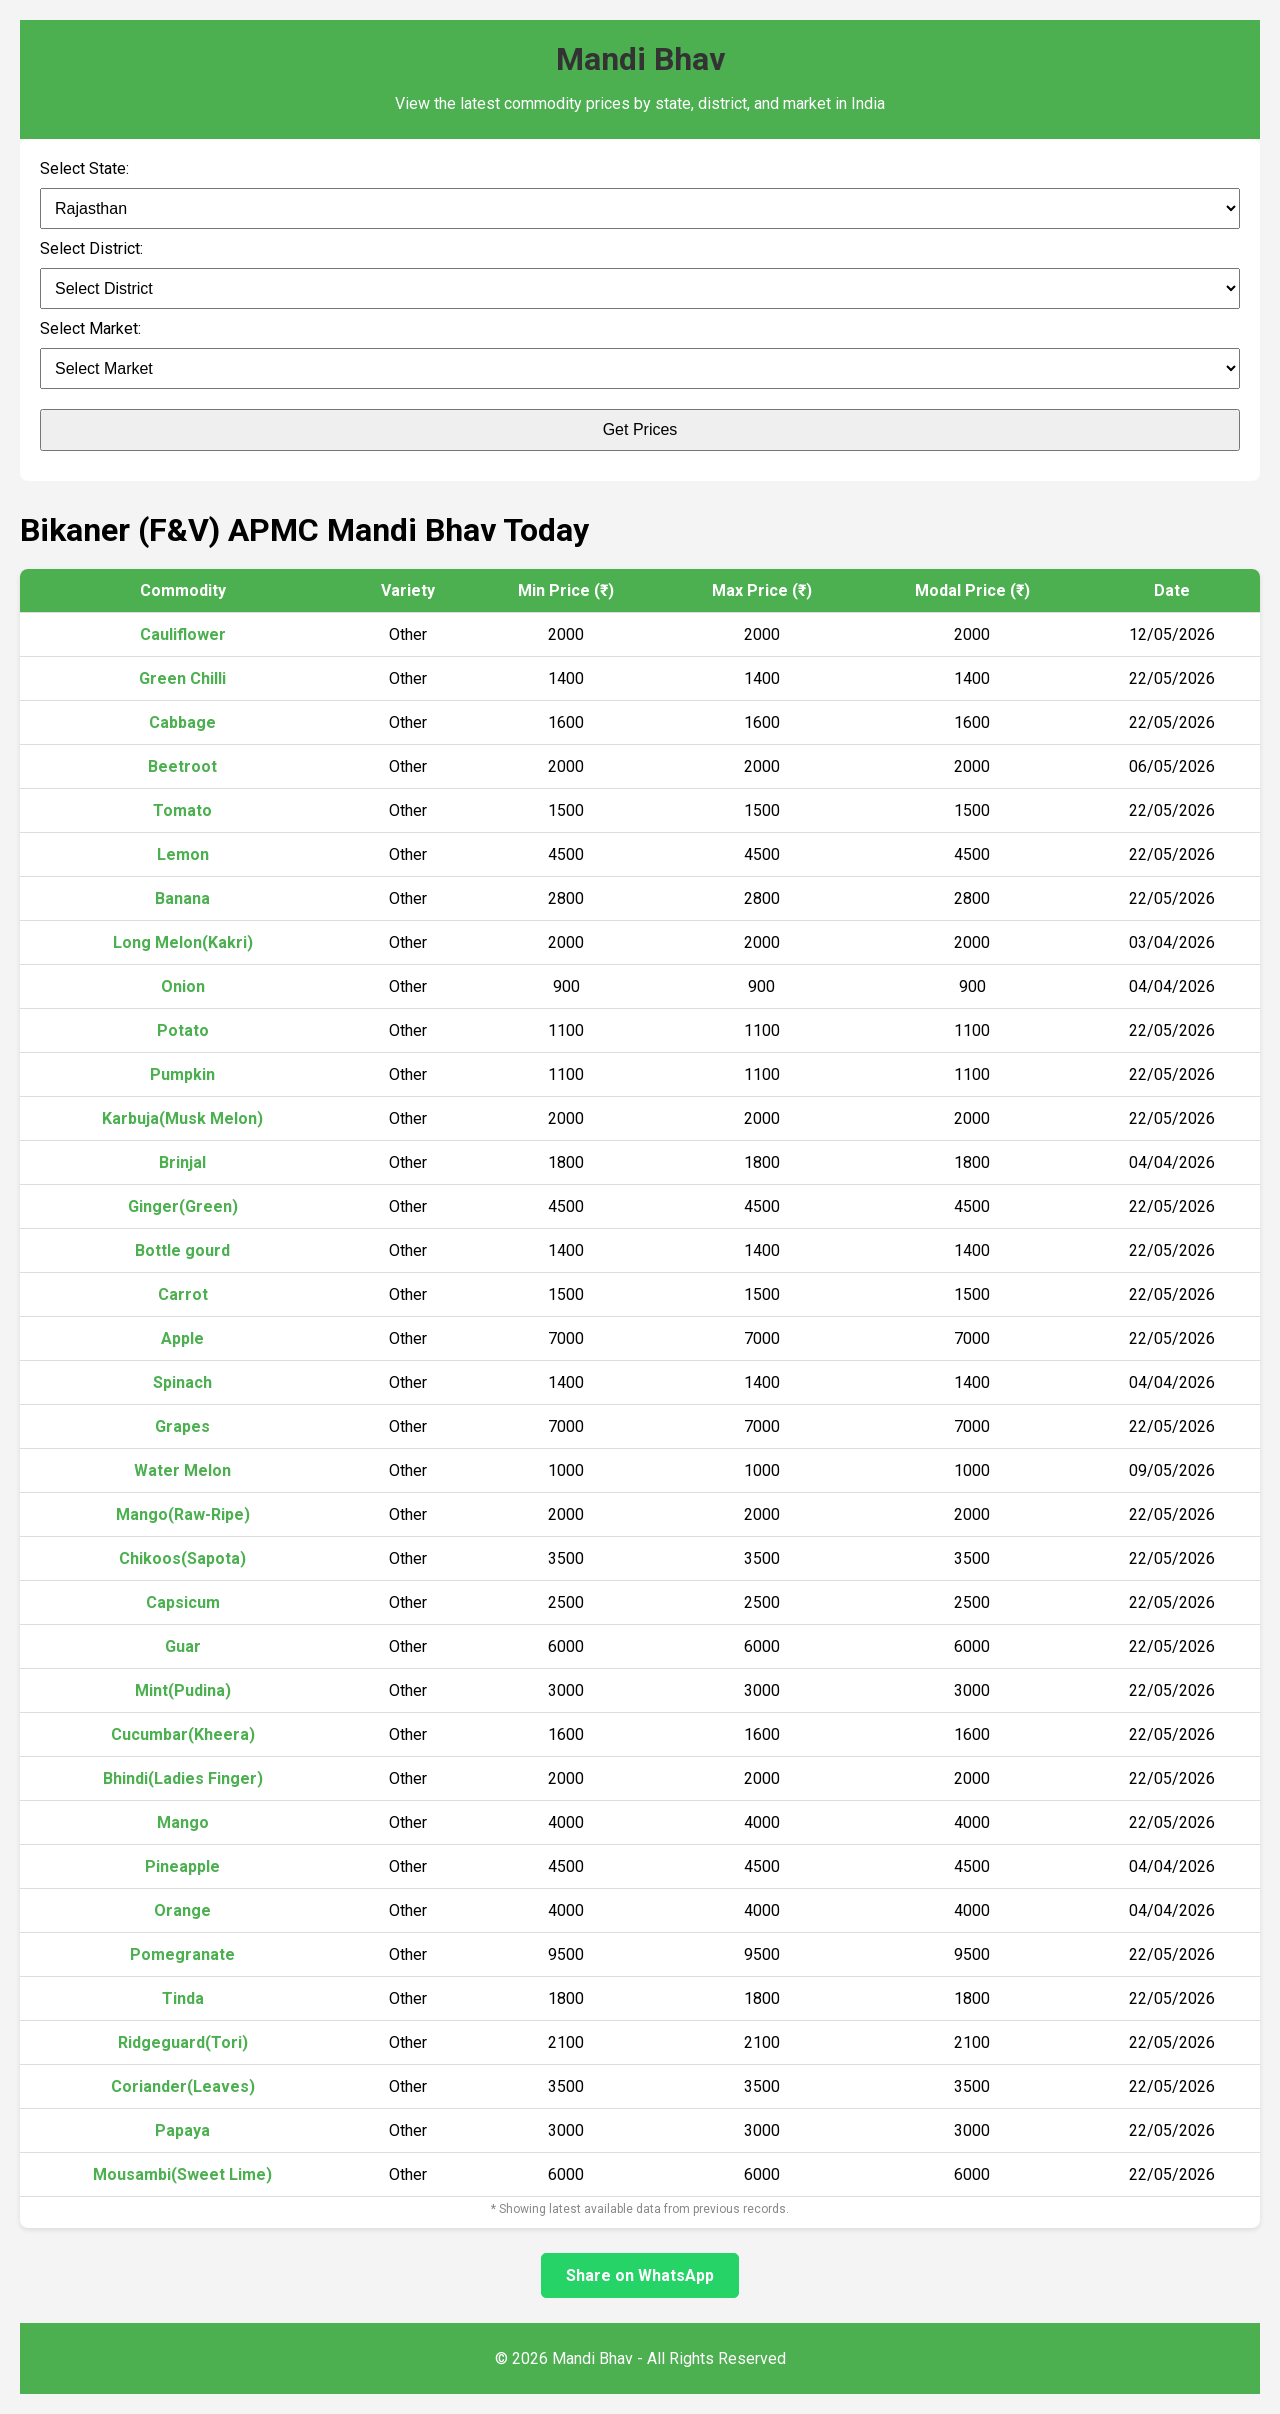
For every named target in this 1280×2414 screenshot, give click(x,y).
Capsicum (183, 1602)
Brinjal (182, 1162)
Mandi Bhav (640, 59)
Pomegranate (182, 1954)
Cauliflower (183, 634)
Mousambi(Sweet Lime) (182, 2174)
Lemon (183, 854)
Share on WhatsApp (640, 2275)
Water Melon (182, 1470)
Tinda (183, 1998)
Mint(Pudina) (183, 1690)
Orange (182, 1910)
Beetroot (182, 766)
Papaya (182, 2130)
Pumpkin (182, 1074)
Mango (183, 1822)
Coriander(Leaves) (183, 2086)
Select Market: (90, 328)
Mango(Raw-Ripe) (183, 1514)
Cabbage (182, 722)
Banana (182, 898)
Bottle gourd (182, 1250)
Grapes (182, 1426)
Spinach (182, 1382)
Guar (183, 1646)
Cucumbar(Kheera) (183, 1734)
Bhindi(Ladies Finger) (183, 1778)
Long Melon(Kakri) (183, 942)
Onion (183, 986)
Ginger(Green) (183, 1206)
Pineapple (182, 1866)
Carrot (183, 1294)
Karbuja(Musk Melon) (182, 1118)
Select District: (91, 248)
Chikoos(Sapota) (182, 1558)
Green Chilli (182, 678)
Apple (182, 1338)
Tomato (182, 810)
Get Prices (640, 429)
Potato (183, 1030)
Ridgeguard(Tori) (183, 2042)
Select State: (84, 168)
